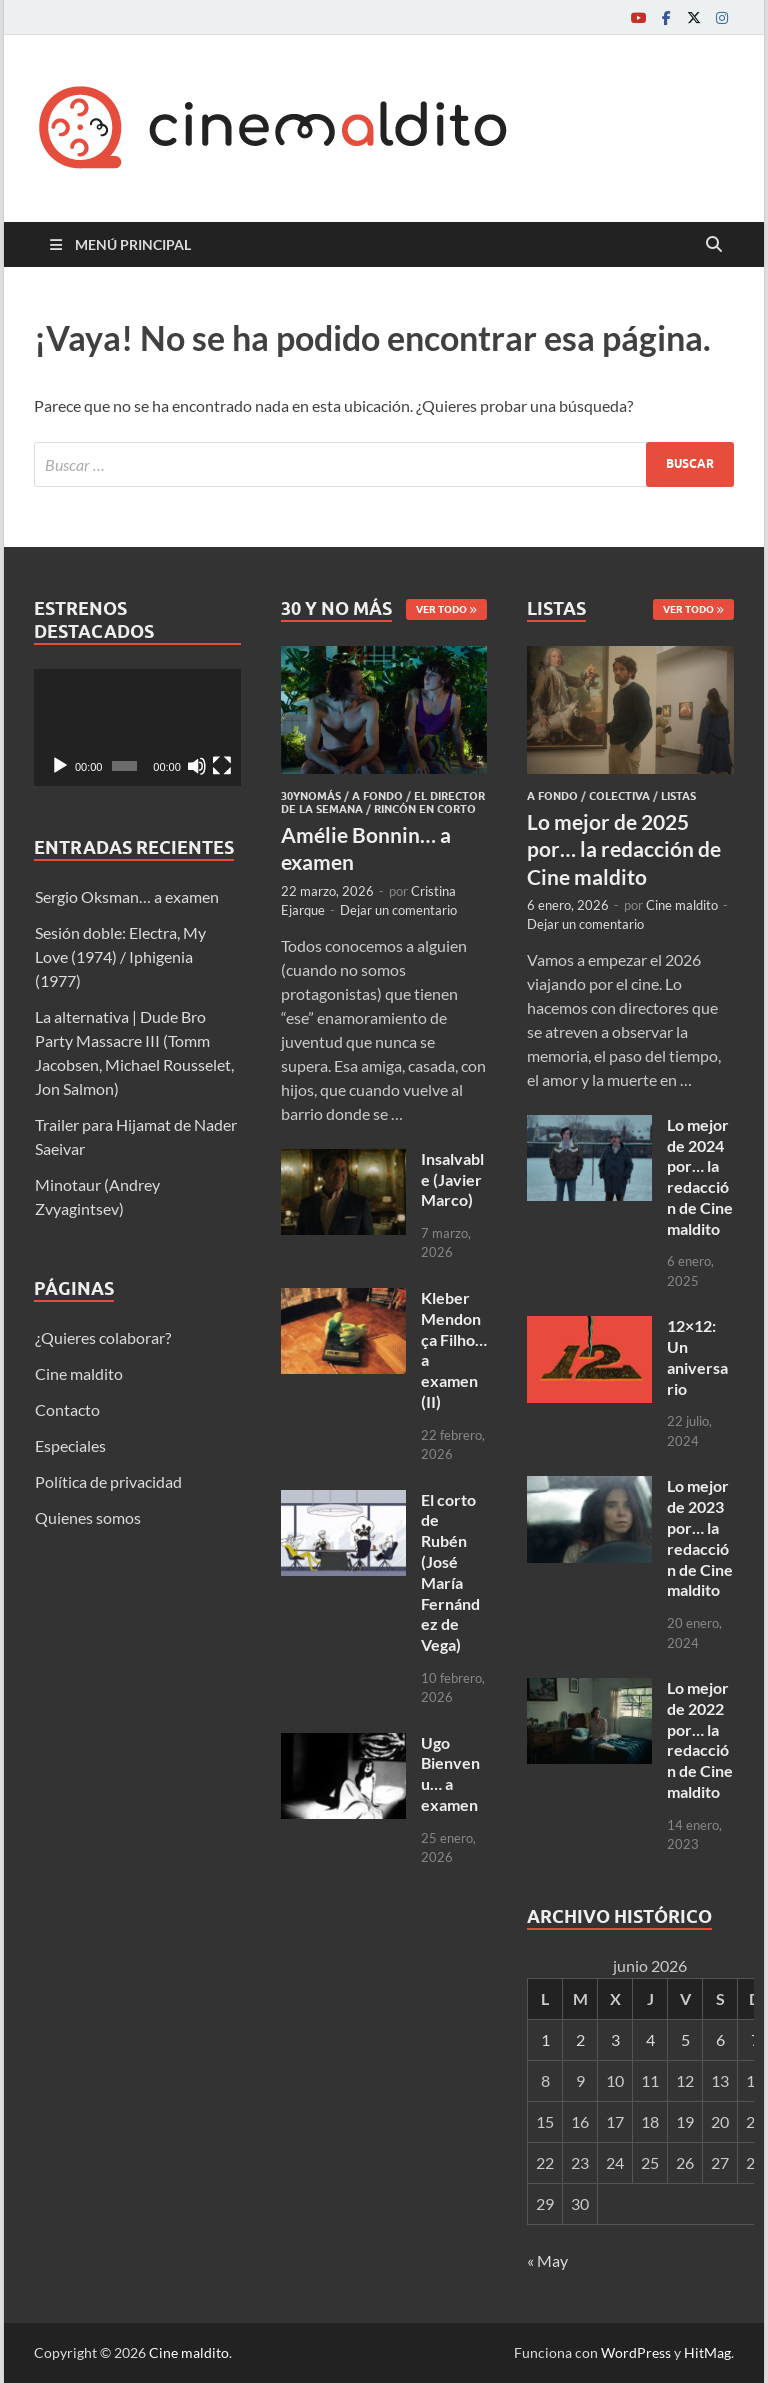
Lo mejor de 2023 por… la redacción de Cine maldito (700, 1537)
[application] (137, 727)
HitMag (707, 2352)
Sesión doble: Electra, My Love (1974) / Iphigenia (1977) (120, 956)
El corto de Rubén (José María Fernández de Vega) (450, 1572)
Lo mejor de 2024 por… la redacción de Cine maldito (700, 1176)
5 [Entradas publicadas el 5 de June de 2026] (685, 2039)
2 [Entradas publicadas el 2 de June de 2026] (580, 2039)
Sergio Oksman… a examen (127, 896)
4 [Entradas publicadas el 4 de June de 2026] (650, 2039)
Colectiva (619, 796)
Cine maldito (79, 1373)
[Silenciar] (197, 766)
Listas (678, 796)
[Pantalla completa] (222, 766)
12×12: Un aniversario (697, 1356)
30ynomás (311, 796)
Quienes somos (88, 1517)
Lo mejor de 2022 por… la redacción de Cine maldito (700, 1739)
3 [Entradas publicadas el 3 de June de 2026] (615, 2039)
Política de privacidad (108, 1481)
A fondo (377, 796)
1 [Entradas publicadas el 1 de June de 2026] (545, 2039)
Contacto (67, 1409)
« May (547, 2260)
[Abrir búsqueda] (714, 245)
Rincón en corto (425, 809)
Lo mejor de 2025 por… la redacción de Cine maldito (624, 849)
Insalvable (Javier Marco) (452, 1179)
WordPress (636, 2352)
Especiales (70, 1445)
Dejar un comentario (398, 910)
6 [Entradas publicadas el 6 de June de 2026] (720, 2039)
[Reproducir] (60, 766)
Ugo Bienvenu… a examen (450, 1773)
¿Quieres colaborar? (103, 1337)
